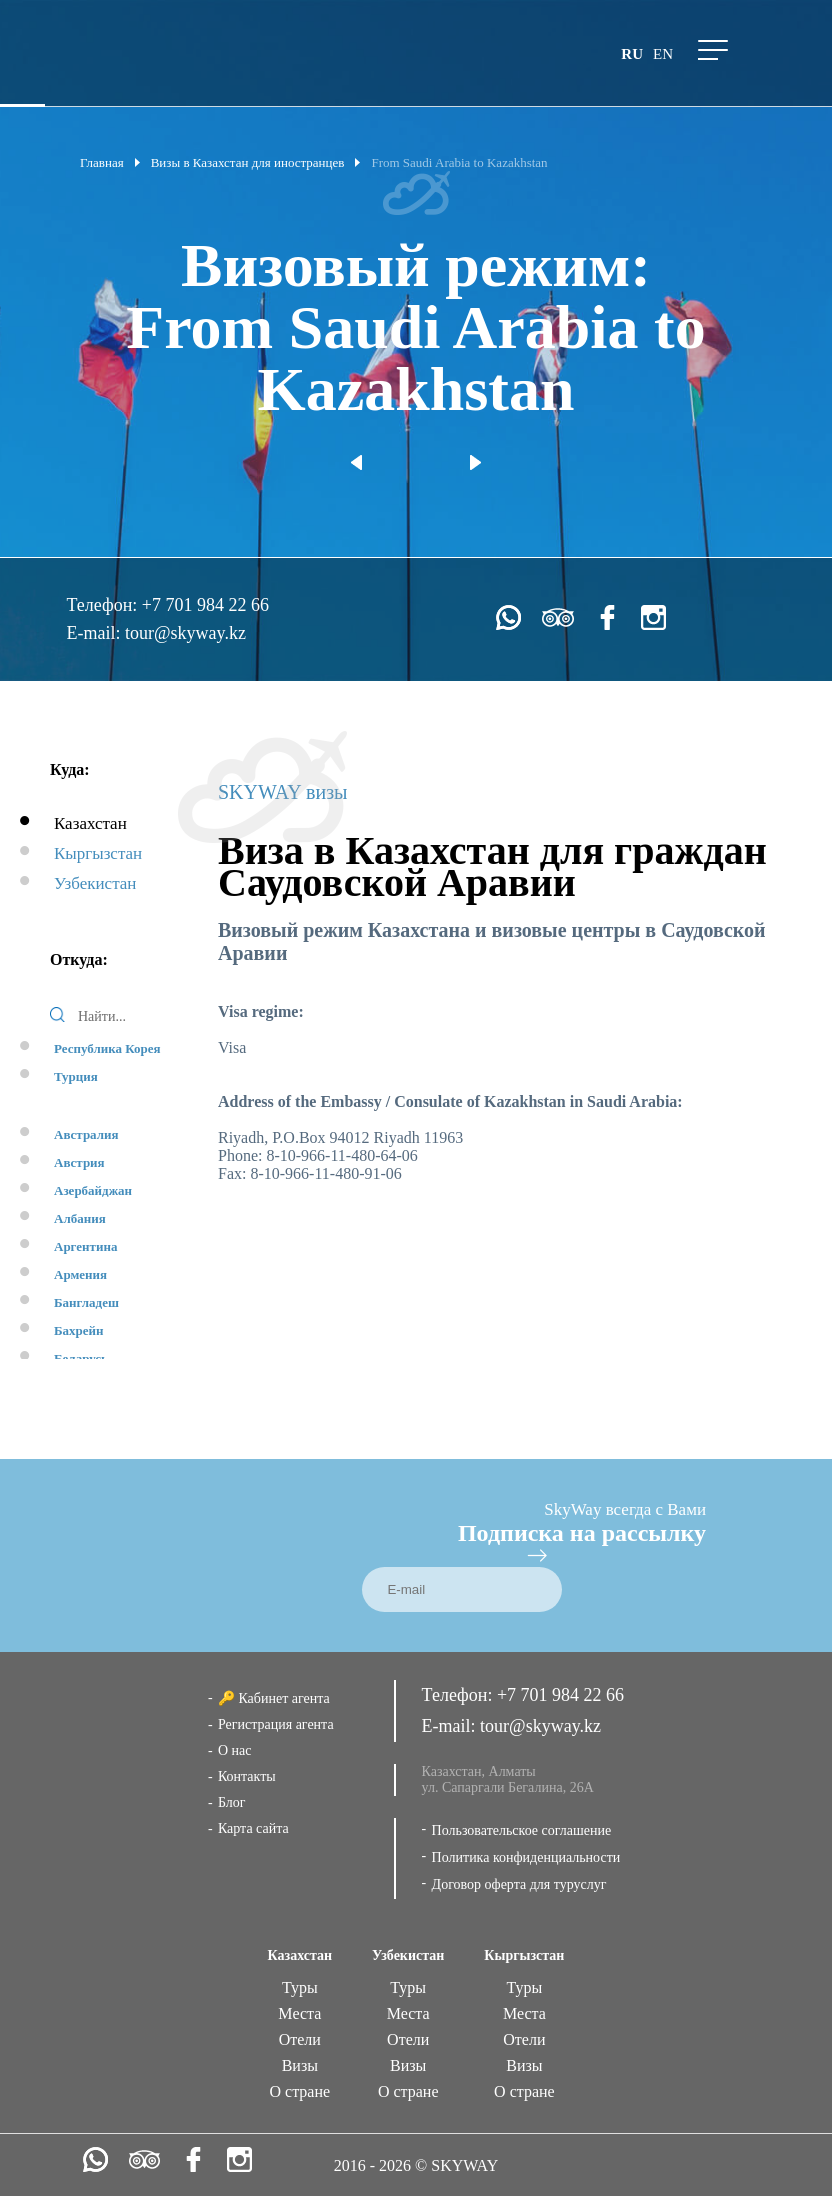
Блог (232, 1802)
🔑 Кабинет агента (274, 1698)
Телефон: (104, 605)
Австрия (79, 1162)
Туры (300, 1987)
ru (632, 54)
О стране (300, 2091)
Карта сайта (253, 1828)
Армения (80, 1274)
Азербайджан (93, 1190)
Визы (300, 2065)
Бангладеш (86, 1302)
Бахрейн (79, 1330)
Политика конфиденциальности (526, 1857)
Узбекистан (95, 883)
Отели (300, 2039)
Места (299, 2013)
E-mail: (96, 633)
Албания (80, 1218)
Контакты (247, 1776)
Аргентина (85, 1246)
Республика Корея (107, 1048)
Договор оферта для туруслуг (519, 1884)
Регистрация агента (276, 1724)
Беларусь (81, 1358)
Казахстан (90, 823)
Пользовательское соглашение (522, 1830)
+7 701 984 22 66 (205, 605)
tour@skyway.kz (185, 633)
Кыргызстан (98, 853)
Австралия (86, 1134)
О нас (235, 1750)
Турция (76, 1076)
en (663, 54)
